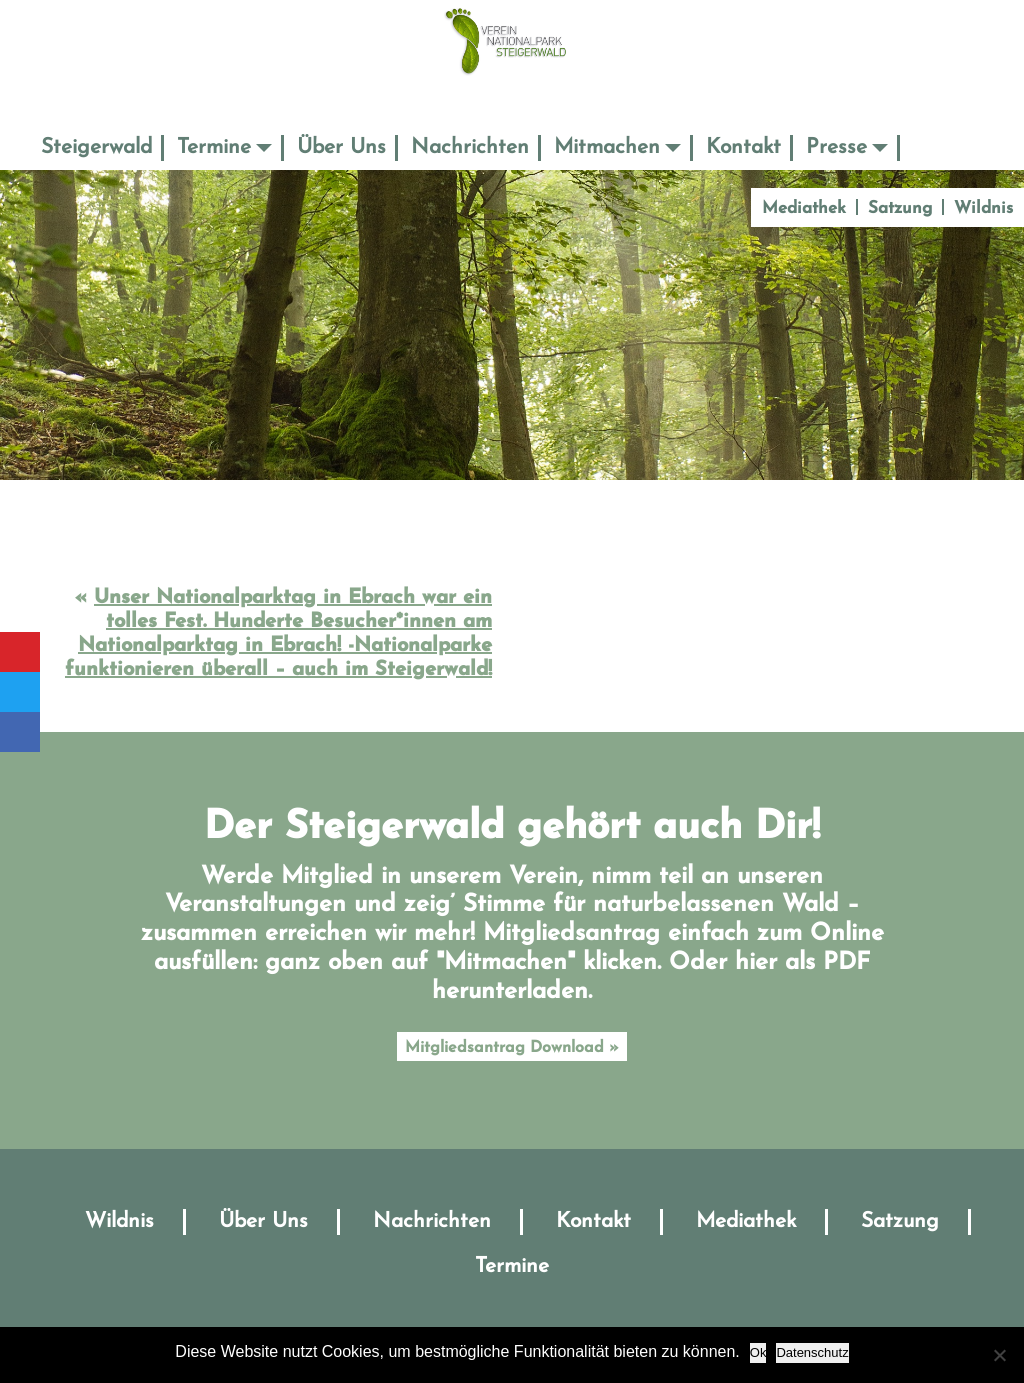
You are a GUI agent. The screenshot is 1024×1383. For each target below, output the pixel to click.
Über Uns (341, 147)
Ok (758, 1352)
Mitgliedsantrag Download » (512, 1048)
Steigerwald (96, 147)
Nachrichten (470, 147)
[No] (999, 1355)
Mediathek (804, 208)
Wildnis (983, 208)
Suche (928, 147)
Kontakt (743, 147)
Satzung (900, 208)
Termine (214, 147)
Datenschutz (812, 1352)
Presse (836, 147)
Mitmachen (607, 147)
